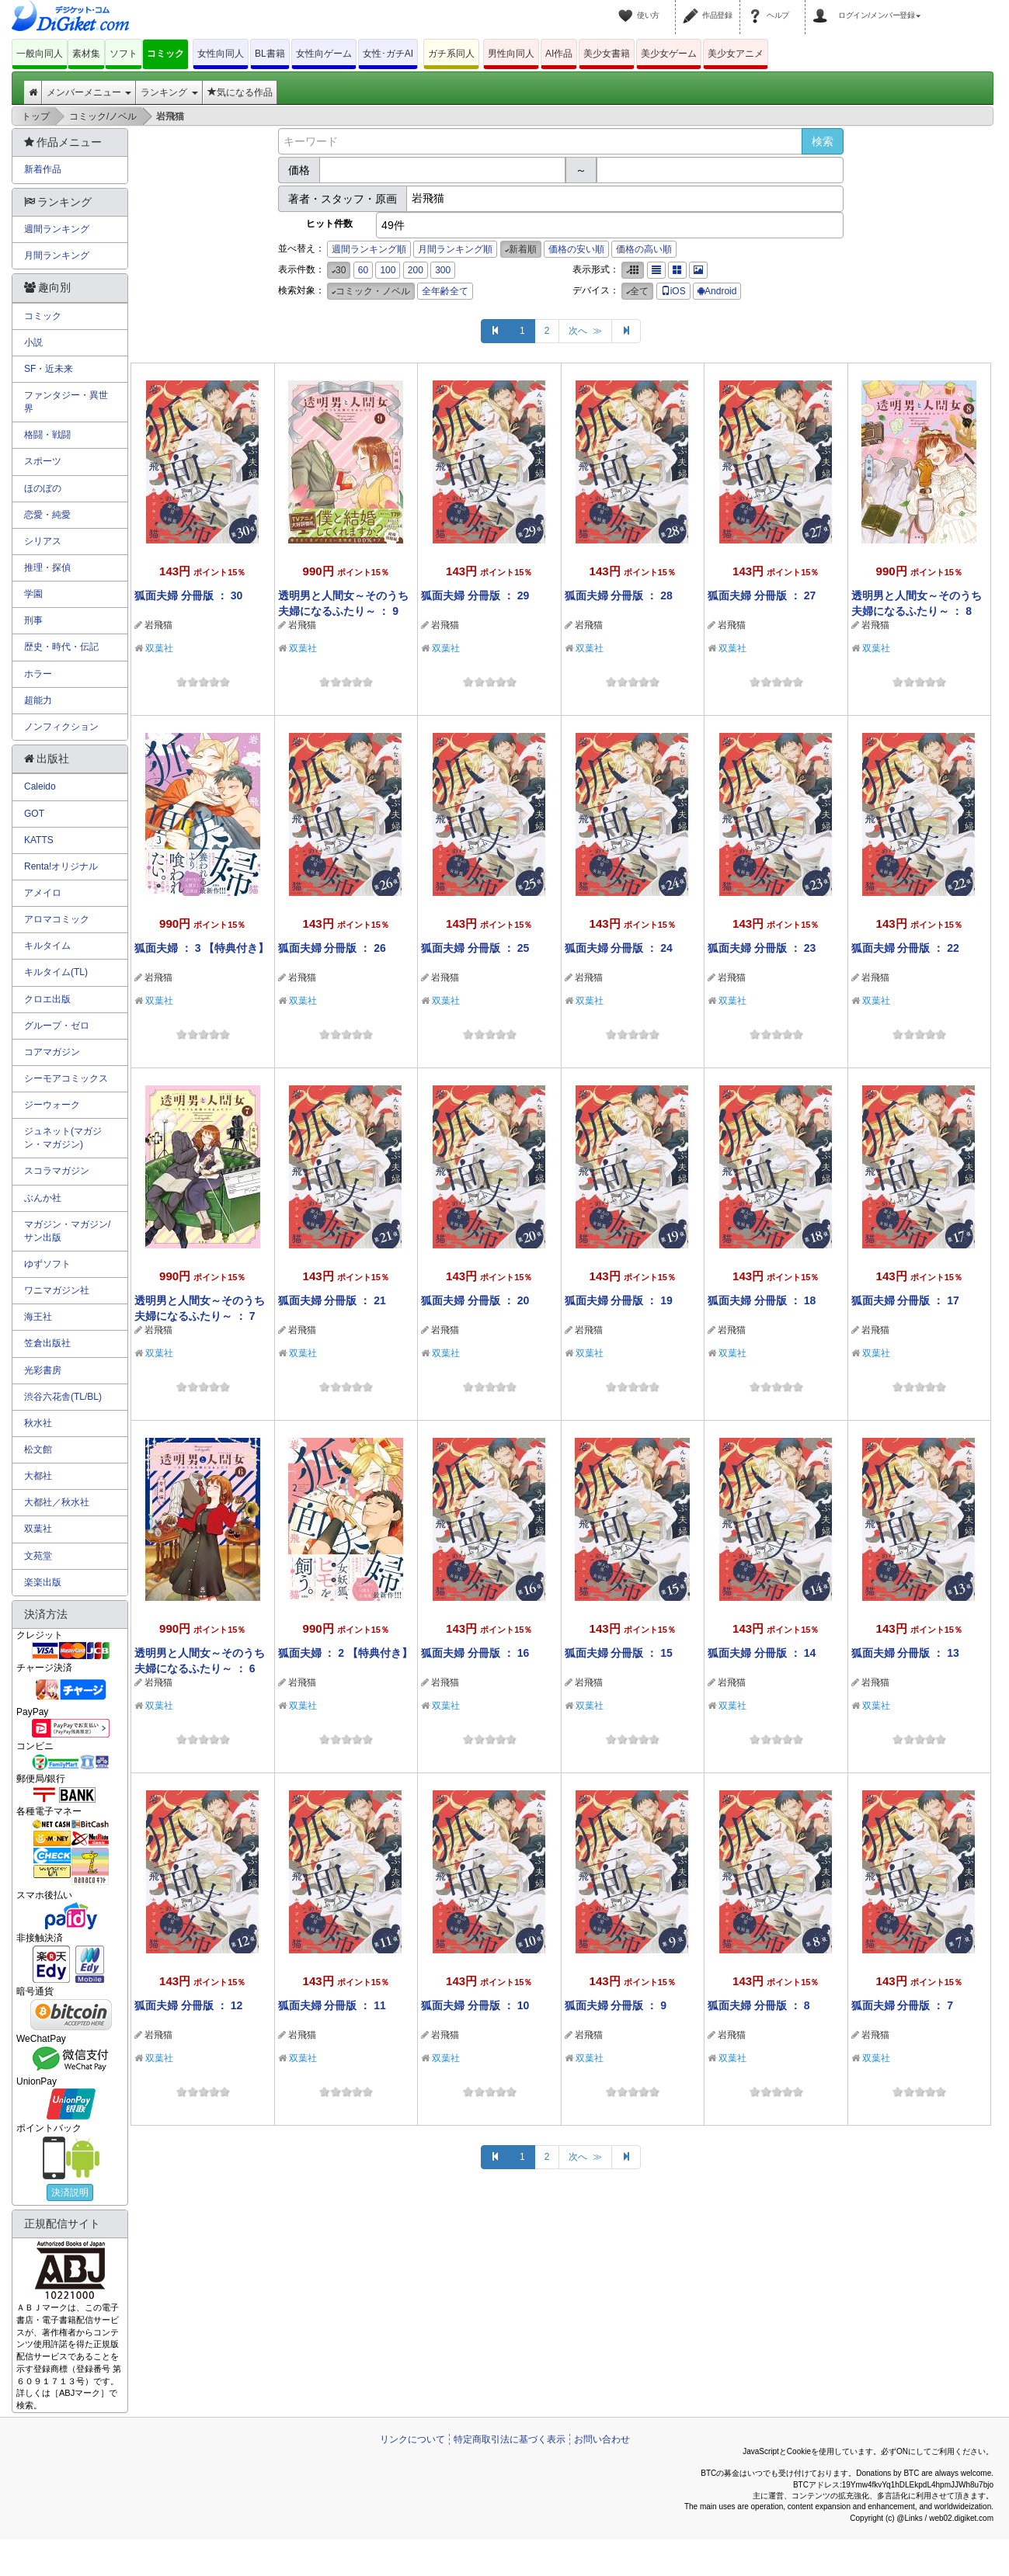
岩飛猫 (158, 625)
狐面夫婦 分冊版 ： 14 (762, 1653)
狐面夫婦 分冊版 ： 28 (619, 595)
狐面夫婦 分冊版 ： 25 (475, 948)
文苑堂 (38, 1555)
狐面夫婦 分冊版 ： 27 (762, 595)
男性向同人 (511, 53)
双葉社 (159, 648)
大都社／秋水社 (56, 1502)
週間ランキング (56, 229)
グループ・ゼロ (56, 1025)
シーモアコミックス (66, 1078)
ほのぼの (42, 488)
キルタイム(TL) (56, 972)
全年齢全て (445, 291)
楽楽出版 (42, 1582)
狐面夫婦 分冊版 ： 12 (188, 2005)
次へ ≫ (585, 330)
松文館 (38, 1449)
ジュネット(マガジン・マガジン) (63, 1138)
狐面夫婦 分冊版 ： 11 (332, 2005)
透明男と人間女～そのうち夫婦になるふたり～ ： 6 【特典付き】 (199, 1668)
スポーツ (42, 461)
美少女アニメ (736, 53)
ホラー (38, 673)
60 (363, 270)
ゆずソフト (47, 1263)
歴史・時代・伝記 (61, 646)
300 (443, 270)
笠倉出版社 (47, 1343)
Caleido (40, 786)
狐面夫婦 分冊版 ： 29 (475, 595)
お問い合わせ (602, 2439)
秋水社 (38, 1423)
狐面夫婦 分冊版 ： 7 (902, 2005)
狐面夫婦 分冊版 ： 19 (619, 1300)
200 (415, 270)
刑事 (33, 620)
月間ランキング (56, 255)
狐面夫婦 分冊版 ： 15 (619, 1653)
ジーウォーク (52, 1104)
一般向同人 (39, 53)
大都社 (38, 1475)
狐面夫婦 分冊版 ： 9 (615, 2005)
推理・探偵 (47, 567)
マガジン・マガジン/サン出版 (67, 1231)
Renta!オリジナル (61, 866)
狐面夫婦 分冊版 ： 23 (762, 948)
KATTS (39, 840)
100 (387, 270)
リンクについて (412, 2439)
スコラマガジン (56, 1170)
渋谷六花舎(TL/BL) (63, 1396)
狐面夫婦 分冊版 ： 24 (619, 948)
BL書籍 (270, 53)
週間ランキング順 (369, 249)
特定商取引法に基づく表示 (509, 2439)
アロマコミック (56, 919)
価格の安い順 (576, 249)
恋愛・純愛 (47, 514)
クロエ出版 (47, 999)
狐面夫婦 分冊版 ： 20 (475, 1300)
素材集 (86, 53)
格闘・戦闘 (47, 434)
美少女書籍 (606, 53)
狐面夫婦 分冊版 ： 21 (332, 1300)
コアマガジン (52, 1052)
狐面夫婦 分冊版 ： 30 (188, 595)
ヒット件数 (329, 223)
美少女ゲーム (669, 53)
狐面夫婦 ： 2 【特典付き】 (345, 1653)
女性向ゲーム (324, 53)
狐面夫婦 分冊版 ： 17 (905, 1300)
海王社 (38, 1316)
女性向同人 (220, 53)
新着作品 (42, 169)
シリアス (42, 541)
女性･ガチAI (388, 53)
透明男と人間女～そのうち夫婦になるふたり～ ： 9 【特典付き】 (343, 611)
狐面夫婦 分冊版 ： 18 (762, 1300)
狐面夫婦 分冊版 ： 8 (758, 2005)
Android (717, 291)
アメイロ (42, 892)
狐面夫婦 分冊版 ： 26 (332, 948)
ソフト (123, 53)
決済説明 (70, 2192)
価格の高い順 (644, 249)
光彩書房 (42, 1370)
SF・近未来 (48, 368)
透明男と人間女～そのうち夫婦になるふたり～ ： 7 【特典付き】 (199, 1316)
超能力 (38, 700)
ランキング (169, 92)
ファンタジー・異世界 (66, 402)
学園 (33, 593)
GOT (34, 813)
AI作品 (558, 53)
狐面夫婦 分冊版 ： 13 (905, 1653)
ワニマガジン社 (56, 1290)
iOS (673, 291)
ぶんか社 (42, 1198)
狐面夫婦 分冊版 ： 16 (475, 1653)
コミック (165, 53)
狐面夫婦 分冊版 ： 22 (905, 948)
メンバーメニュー (89, 92)
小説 (33, 342)
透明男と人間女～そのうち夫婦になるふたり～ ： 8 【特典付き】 (916, 611)
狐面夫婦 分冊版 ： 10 (475, 2005)
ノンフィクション (61, 726)
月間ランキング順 (455, 249)
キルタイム (47, 945)
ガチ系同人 (451, 53)
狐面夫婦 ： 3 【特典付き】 (201, 948)
